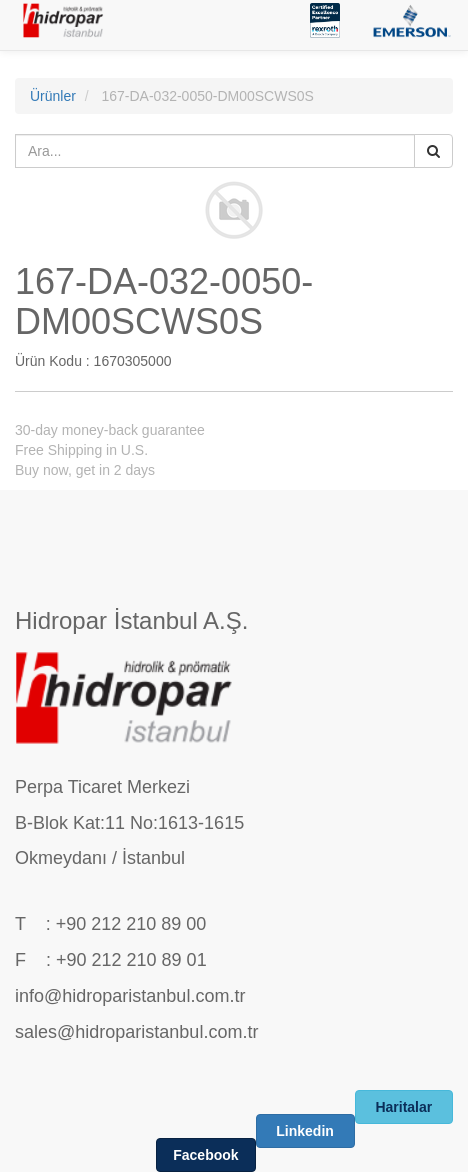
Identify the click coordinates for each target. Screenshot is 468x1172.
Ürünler (53, 96)
